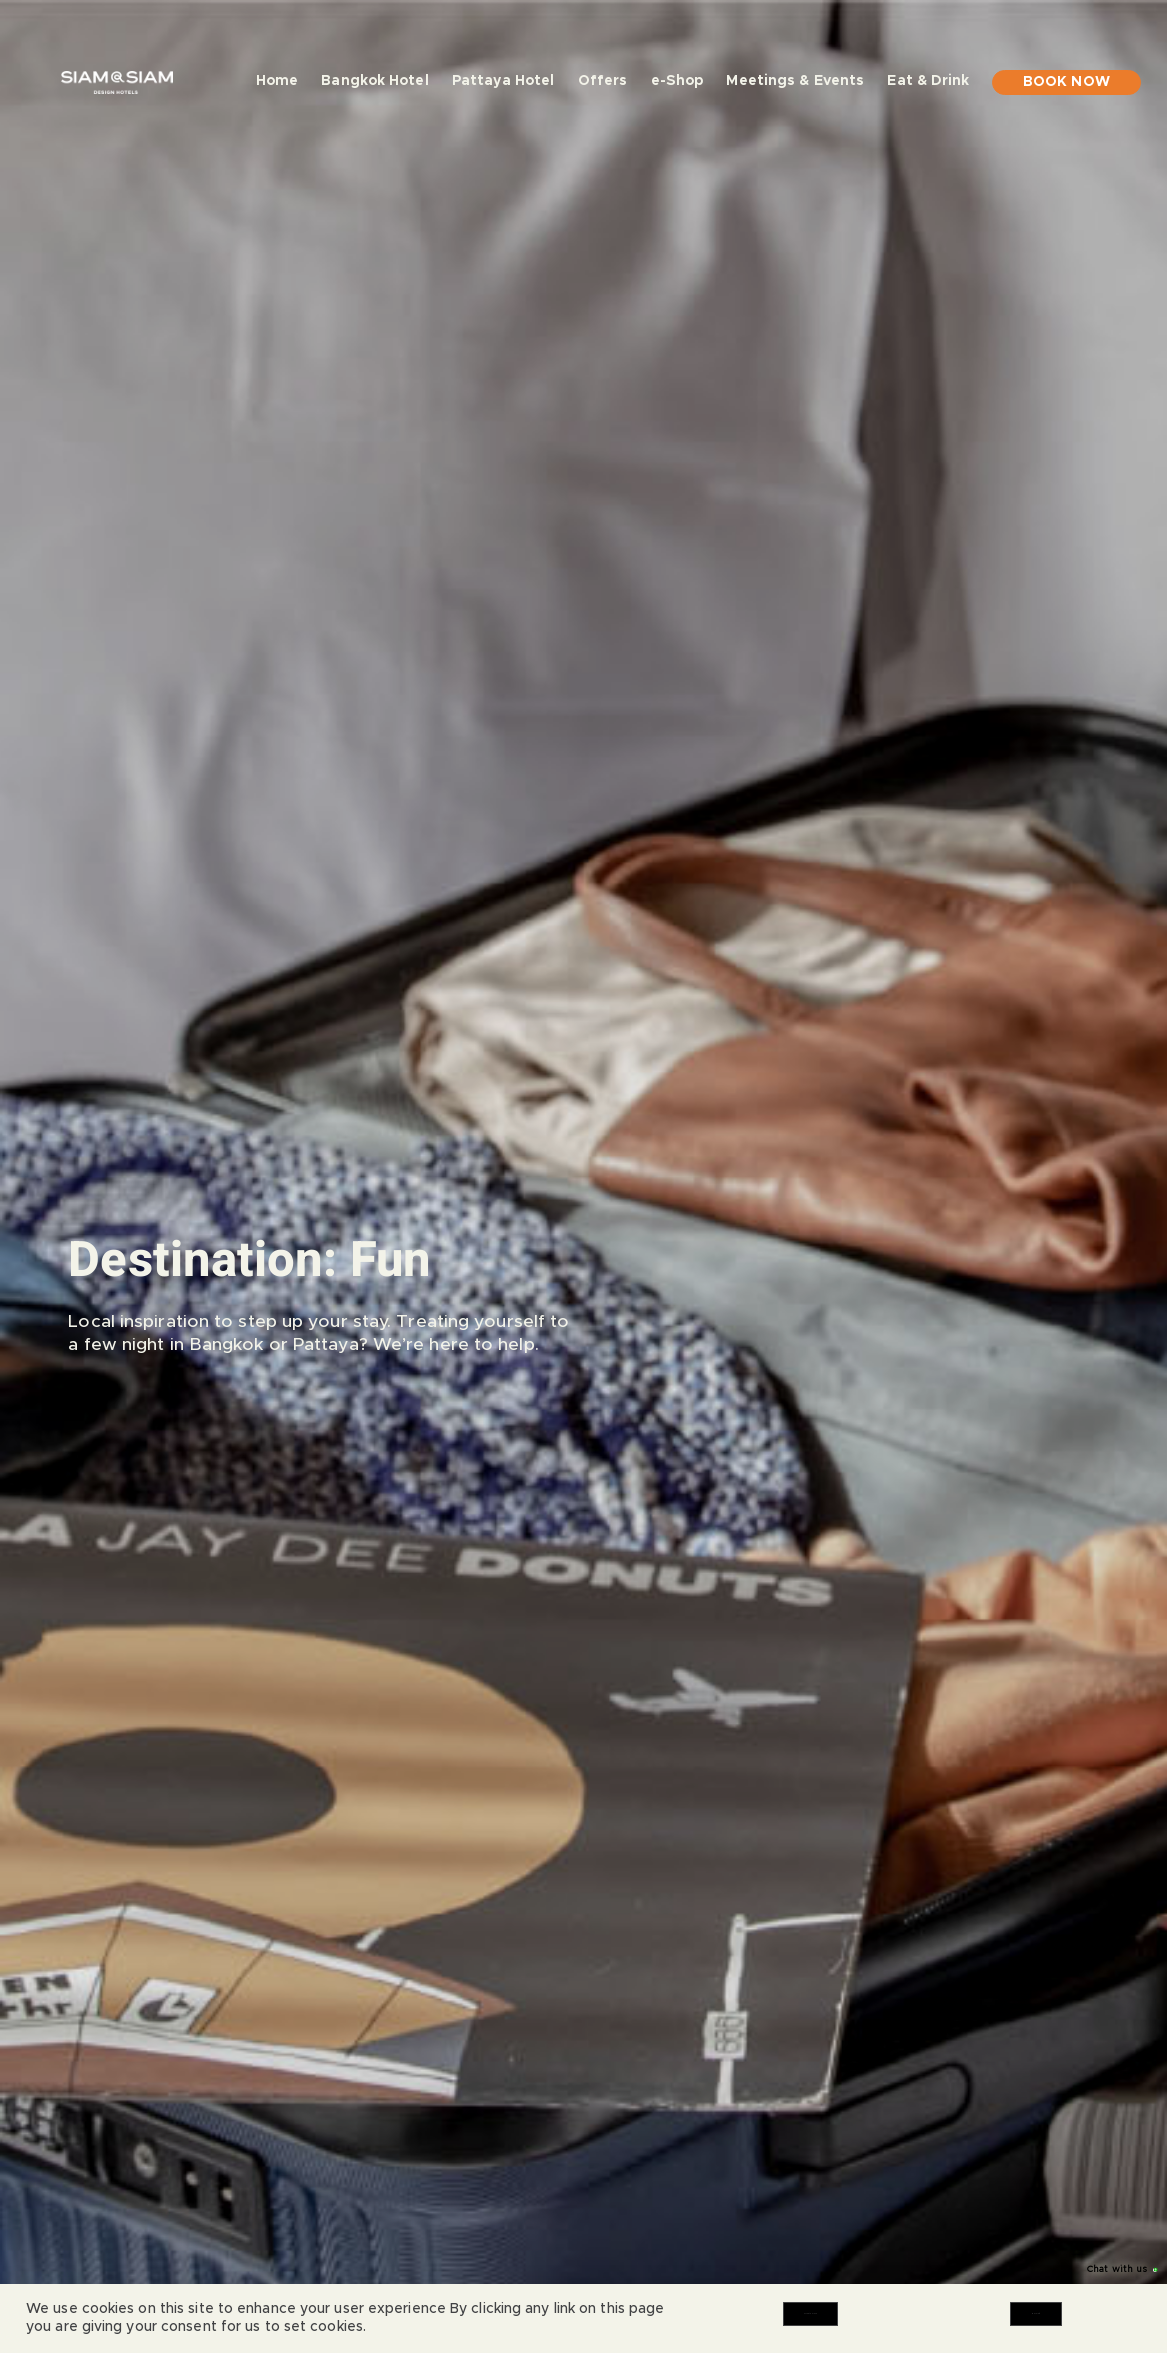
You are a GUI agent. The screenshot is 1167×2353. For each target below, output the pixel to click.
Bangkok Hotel (374, 81)
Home (277, 81)
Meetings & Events (795, 81)
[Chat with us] (1139, 2269)
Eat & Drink (928, 85)
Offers (603, 81)
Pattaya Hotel (503, 81)
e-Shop (677, 81)
